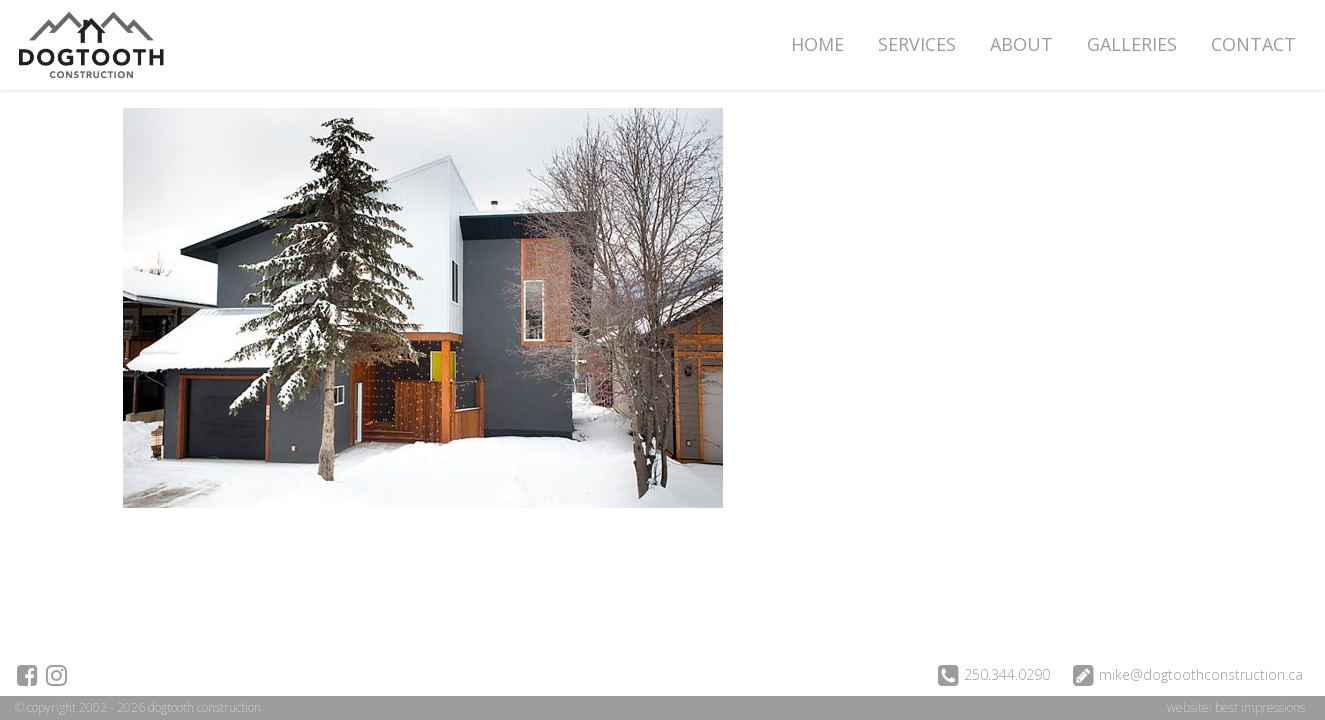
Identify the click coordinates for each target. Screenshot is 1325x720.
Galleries (1132, 44)
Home (817, 44)
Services (917, 44)
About (1021, 44)
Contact (1253, 44)
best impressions (1260, 707)
